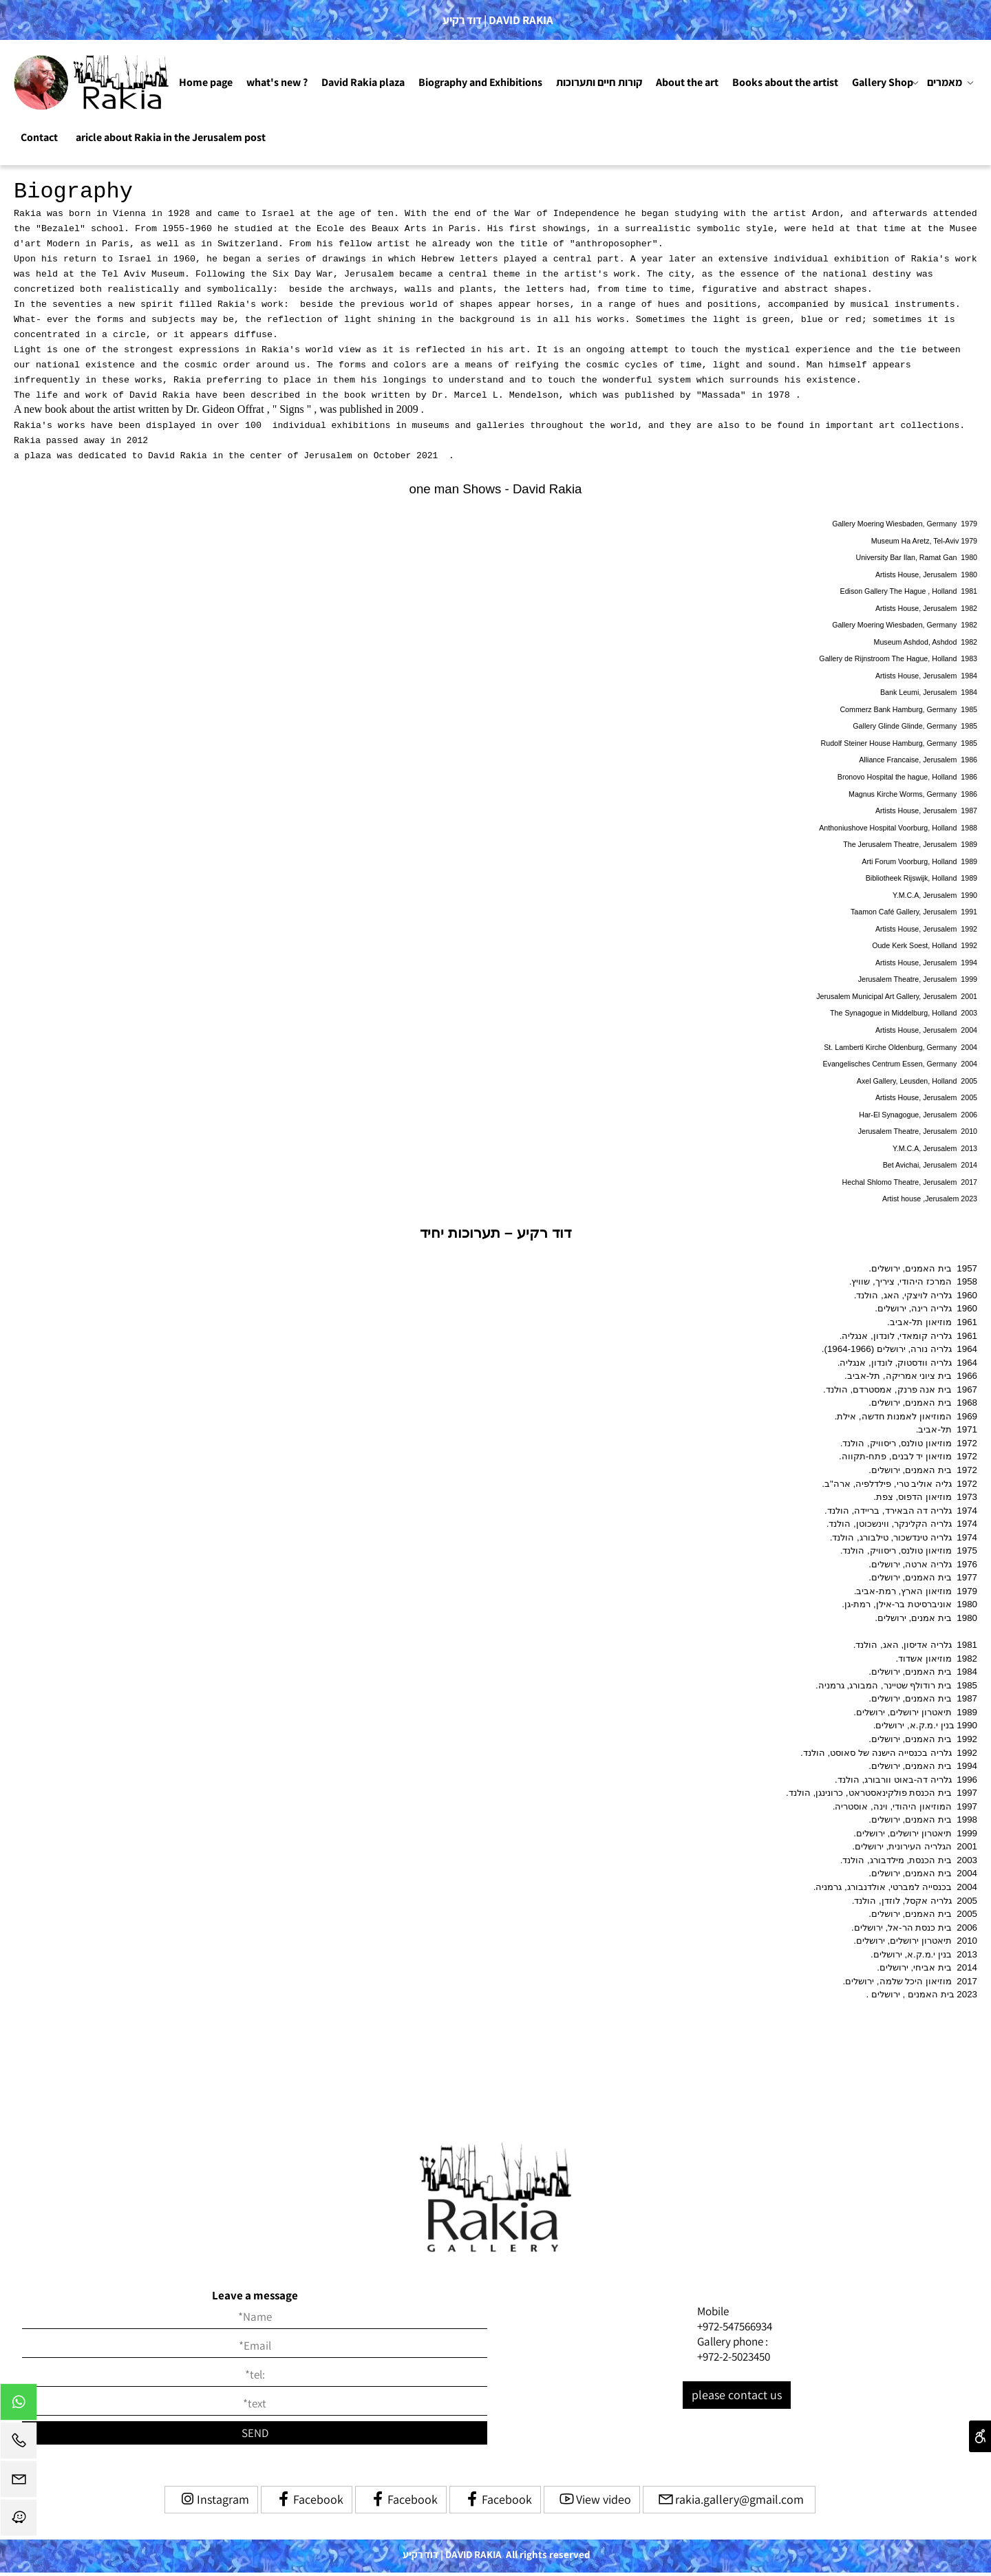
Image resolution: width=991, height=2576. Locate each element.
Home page (206, 82)
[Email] (18, 2482)
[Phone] (18, 2444)
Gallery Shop (885, 82)
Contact (39, 137)
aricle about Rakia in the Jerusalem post (171, 137)
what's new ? (277, 82)
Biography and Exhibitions (480, 82)
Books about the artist (785, 82)
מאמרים (950, 82)
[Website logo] (93, 82)
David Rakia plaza (363, 82)
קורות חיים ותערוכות (599, 82)
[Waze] (18, 2521)
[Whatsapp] (18, 2405)
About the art (687, 82)
